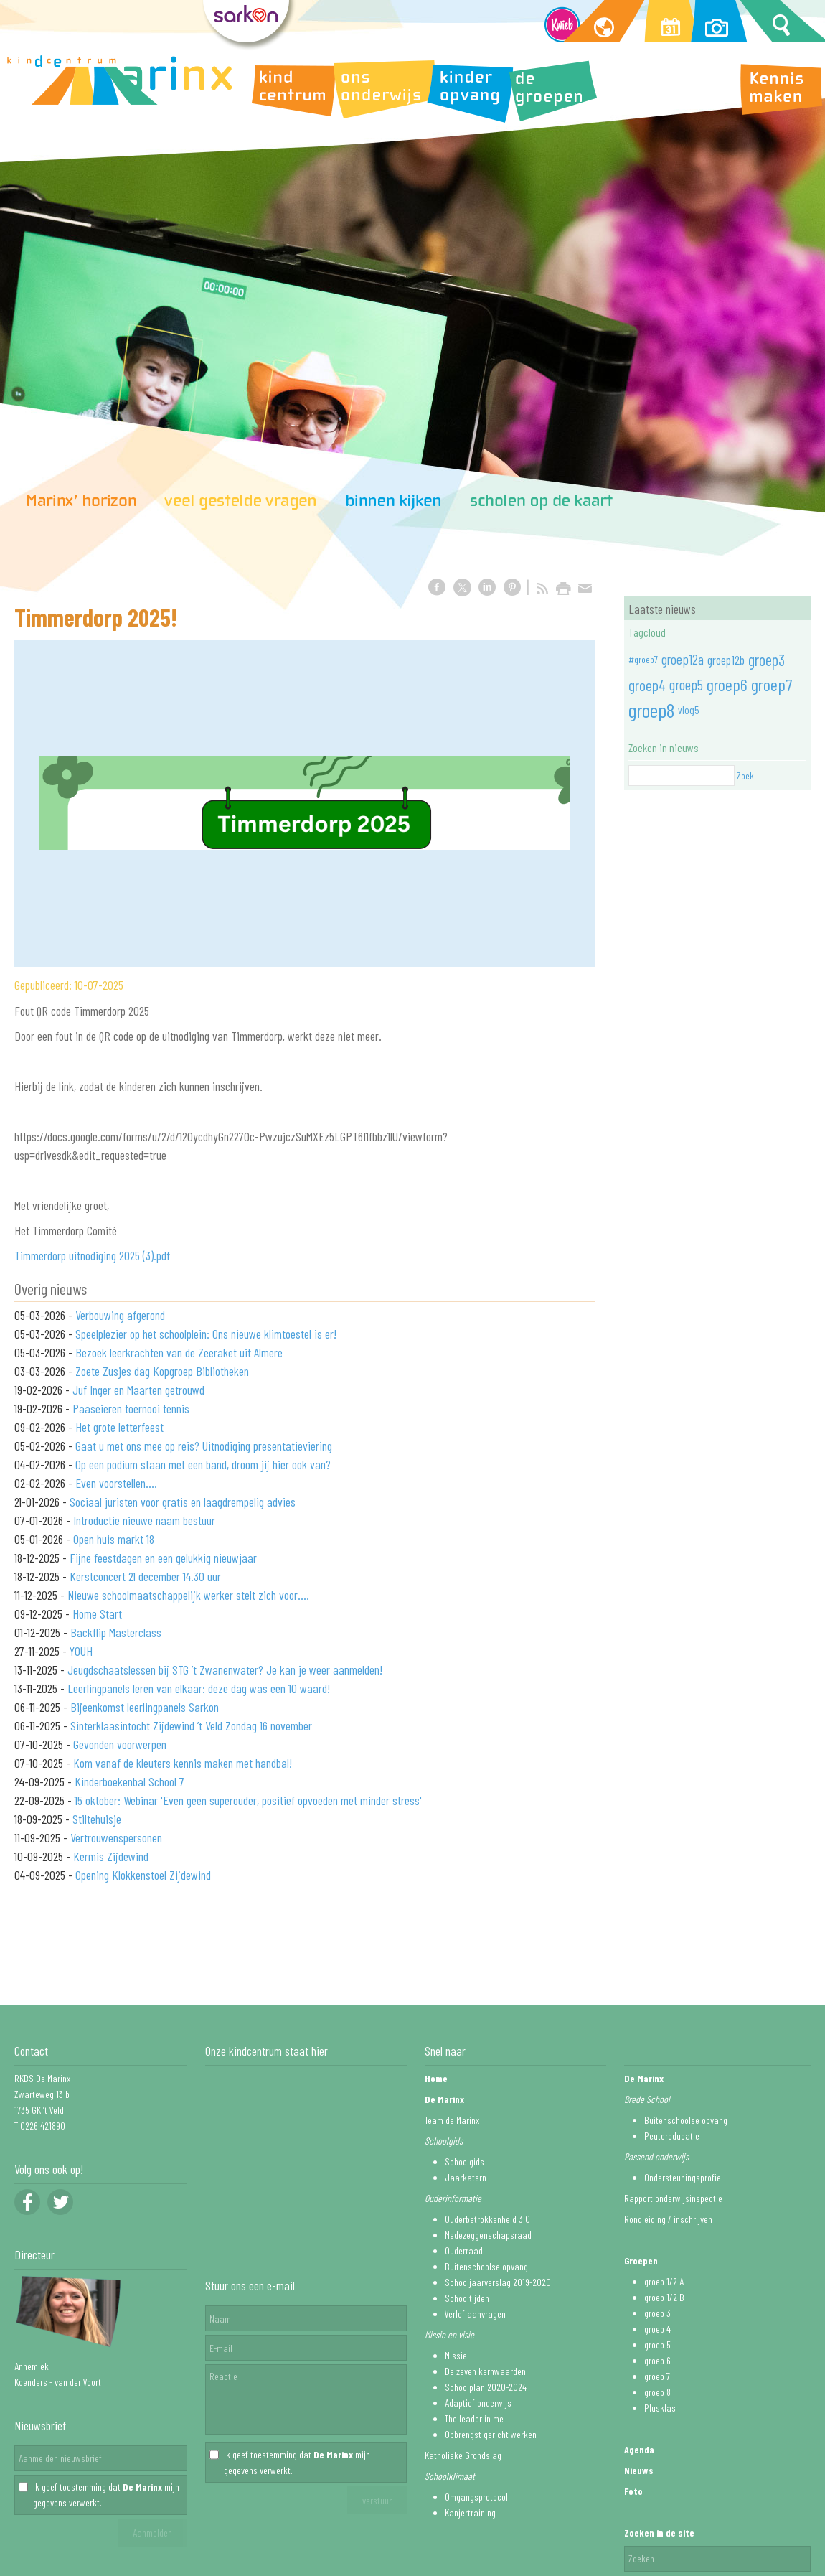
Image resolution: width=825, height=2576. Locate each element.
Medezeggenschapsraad (488, 2235)
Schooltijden (467, 2298)
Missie (456, 2355)
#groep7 (643, 659)
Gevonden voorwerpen (119, 1744)
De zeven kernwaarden (485, 2371)
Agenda (639, 2449)
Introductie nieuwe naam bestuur (144, 1520)
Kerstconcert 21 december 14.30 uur (145, 1576)
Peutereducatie (671, 2136)
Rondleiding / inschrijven (668, 2219)
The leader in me (474, 2418)
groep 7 (657, 2376)
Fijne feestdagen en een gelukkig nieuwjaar (163, 1557)
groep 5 (657, 2344)
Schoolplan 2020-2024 (486, 2387)
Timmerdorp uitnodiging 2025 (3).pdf (92, 1255)
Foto (633, 2491)
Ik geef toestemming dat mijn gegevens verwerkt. (106, 2495)
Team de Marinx (452, 2120)
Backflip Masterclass (115, 1632)
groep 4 (657, 2329)
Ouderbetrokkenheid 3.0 (487, 2219)
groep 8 (657, 2392)
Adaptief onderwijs (478, 2403)
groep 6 (657, 2360)
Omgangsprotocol (476, 2497)
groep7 (771, 684)
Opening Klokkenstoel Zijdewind (143, 1875)
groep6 (727, 684)
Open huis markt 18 (113, 1539)
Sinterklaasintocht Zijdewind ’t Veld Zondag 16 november (191, 1725)
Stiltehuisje (96, 1819)
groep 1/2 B (664, 2297)
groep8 (651, 710)
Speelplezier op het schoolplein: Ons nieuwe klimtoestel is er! (205, 1333)
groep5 (686, 684)
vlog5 (688, 709)
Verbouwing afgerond (120, 1315)
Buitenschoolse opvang (486, 2266)
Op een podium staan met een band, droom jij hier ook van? (203, 1464)
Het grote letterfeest (119, 1427)
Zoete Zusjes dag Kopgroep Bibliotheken (162, 1371)
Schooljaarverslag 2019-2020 (498, 2282)
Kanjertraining (470, 2512)
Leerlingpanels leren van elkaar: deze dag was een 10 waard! (198, 1688)
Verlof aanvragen (475, 2314)
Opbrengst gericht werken (491, 2434)
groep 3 (657, 2313)
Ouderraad (464, 2250)
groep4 (647, 684)
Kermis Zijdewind (110, 1856)
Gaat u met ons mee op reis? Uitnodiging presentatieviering (203, 1445)
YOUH (81, 1651)
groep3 (766, 660)
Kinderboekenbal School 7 (129, 1781)
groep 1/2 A (664, 2281)
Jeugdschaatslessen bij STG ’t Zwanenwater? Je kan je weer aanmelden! (224, 1669)
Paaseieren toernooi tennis (130, 1408)
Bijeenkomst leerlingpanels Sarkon (144, 1707)
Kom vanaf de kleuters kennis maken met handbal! (182, 1763)
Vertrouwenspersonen (116, 1837)
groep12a (682, 659)
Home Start (97, 1613)
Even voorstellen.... (116, 1483)
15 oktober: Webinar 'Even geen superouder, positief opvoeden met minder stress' (248, 1800)
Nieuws (639, 2470)
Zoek (745, 775)
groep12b (726, 660)
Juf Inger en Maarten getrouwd (138, 1389)
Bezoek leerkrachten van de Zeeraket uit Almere (179, 1352)
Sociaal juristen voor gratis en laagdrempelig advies (183, 1501)
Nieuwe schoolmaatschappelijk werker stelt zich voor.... (188, 1595)
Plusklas (660, 2408)
